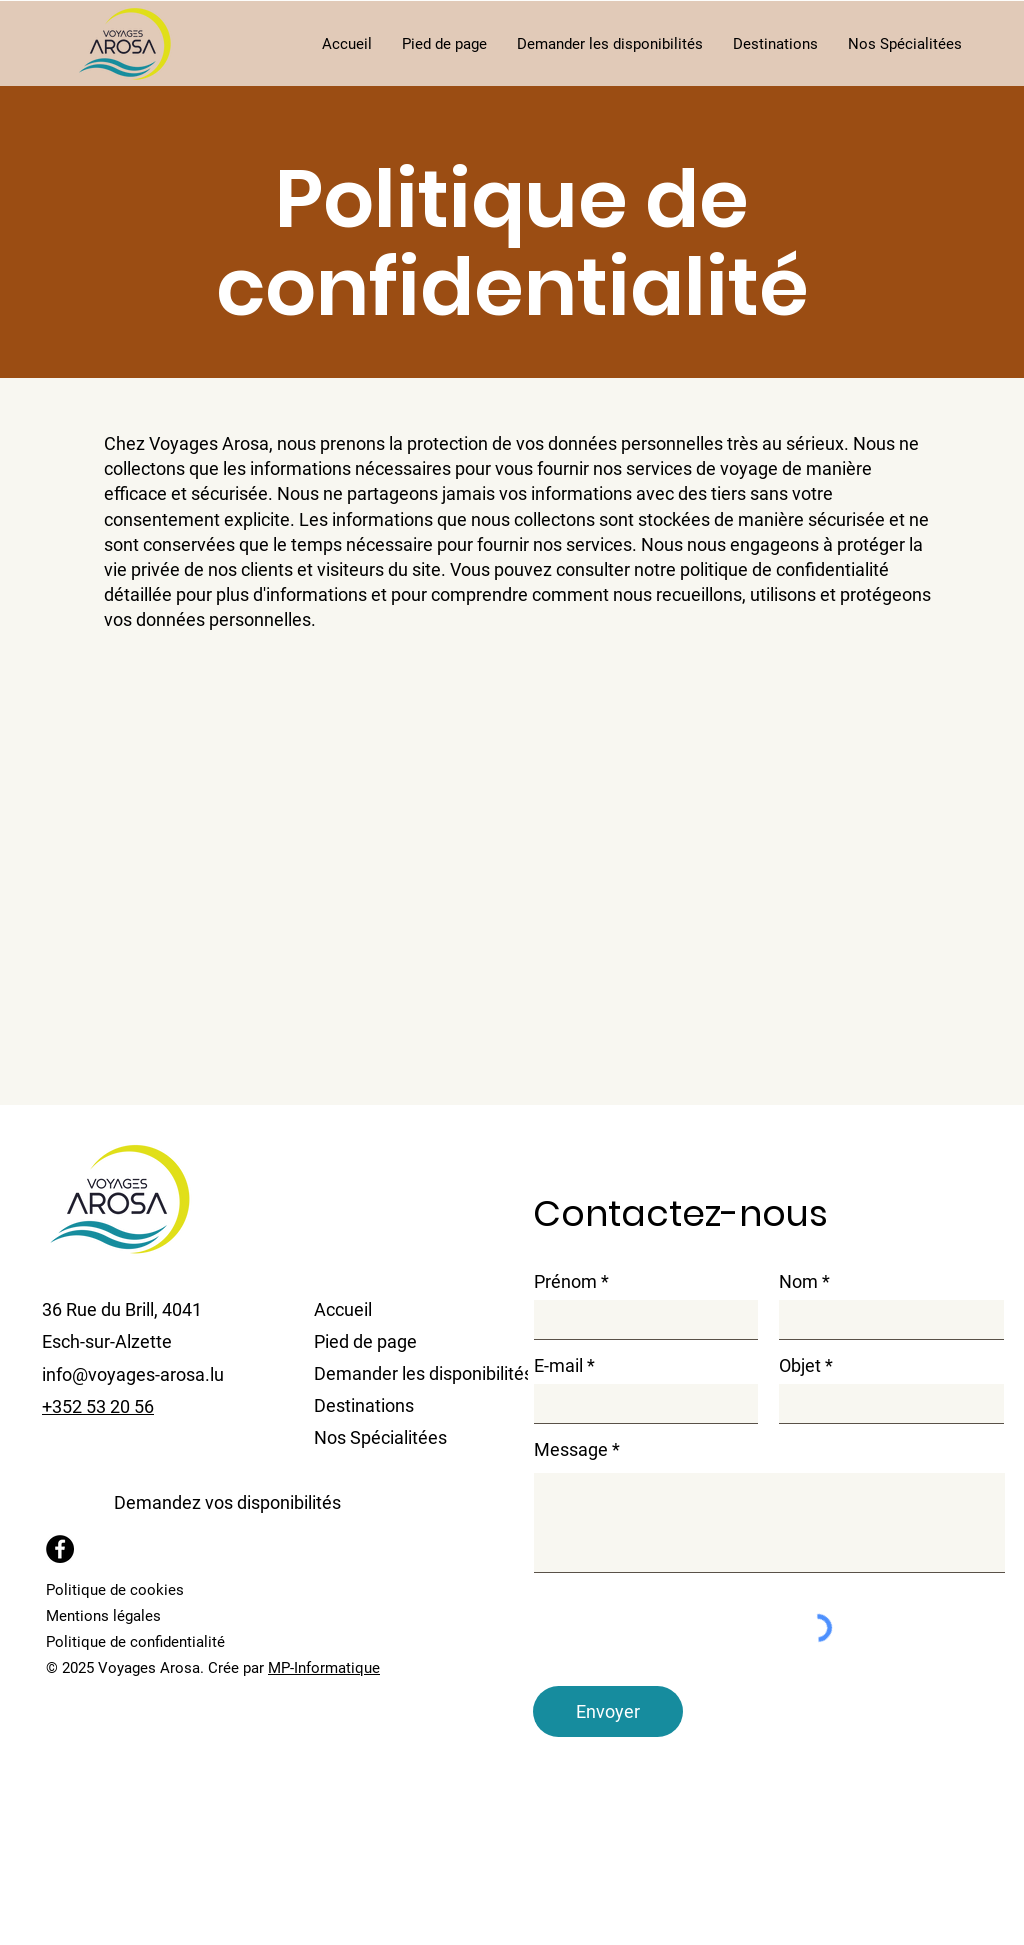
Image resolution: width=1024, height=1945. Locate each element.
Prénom (565, 1282)
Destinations (364, 1405)
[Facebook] (60, 1549)
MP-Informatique (324, 1668)
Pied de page (365, 1341)
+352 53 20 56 (98, 1406)
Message (571, 1450)
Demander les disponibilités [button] (407, 1373)
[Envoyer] (608, 1711)
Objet (800, 1366)
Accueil (343, 1309)
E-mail (558, 1366)
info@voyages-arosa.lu (133, 1374)
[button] (610, 44)
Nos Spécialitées (380, 1437)
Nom (798, 1282)
